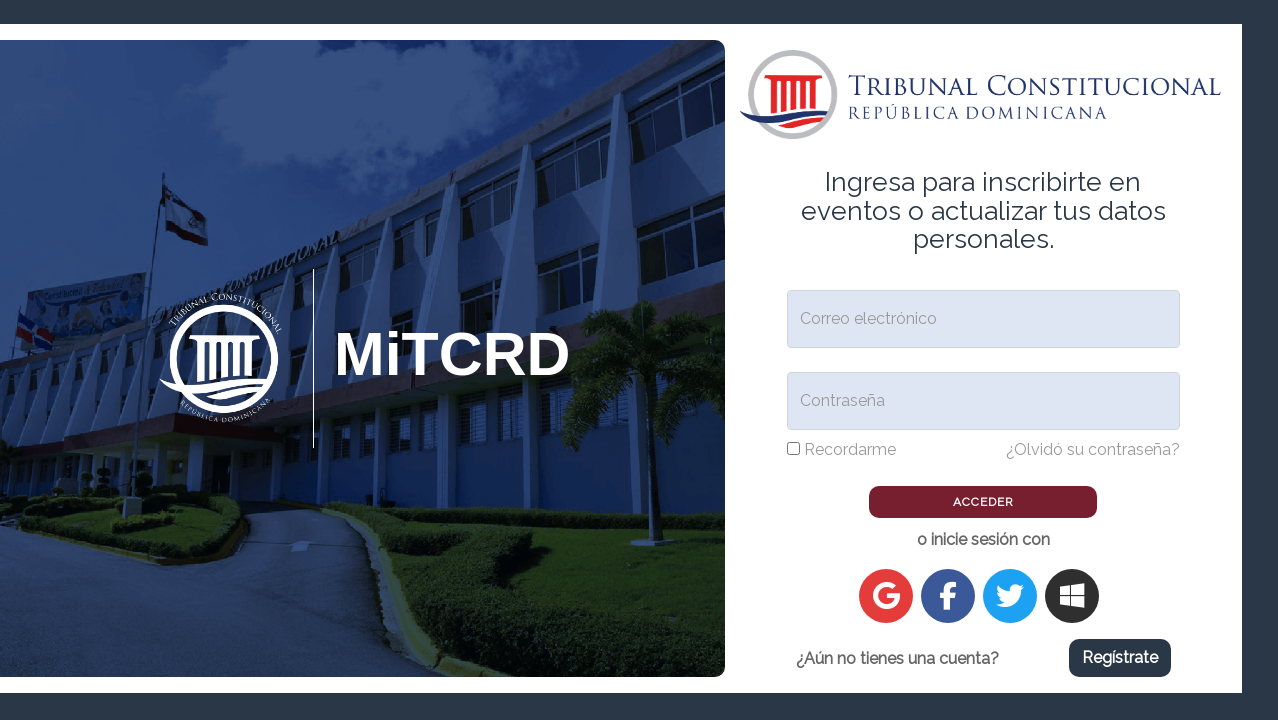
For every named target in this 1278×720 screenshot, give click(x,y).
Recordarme (850, 449)
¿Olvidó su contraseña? (1093, 449)
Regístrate (1120, 657)
